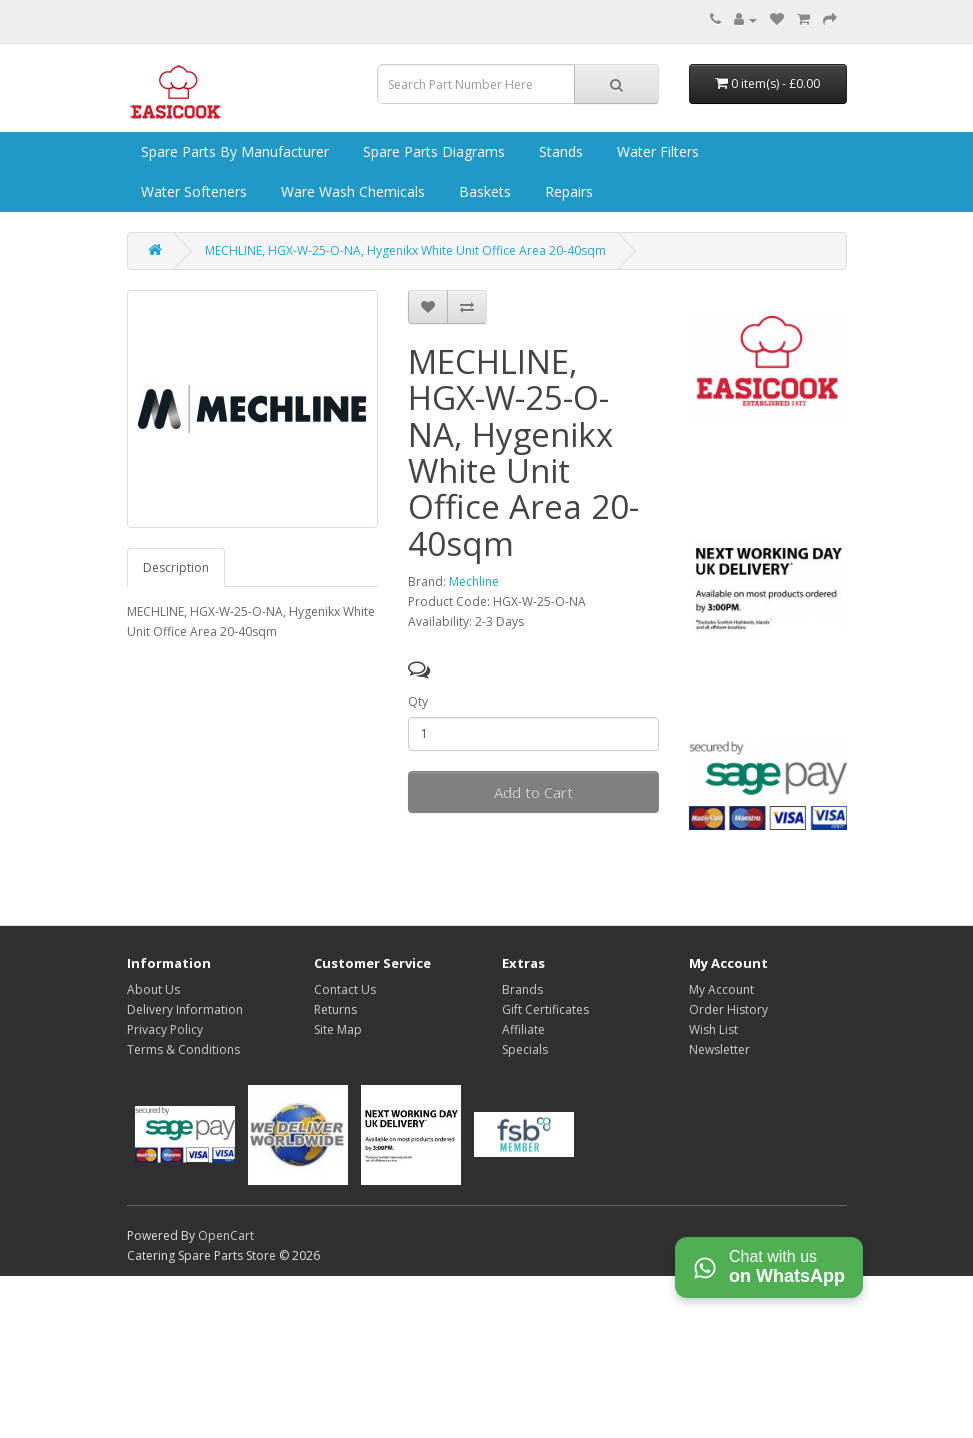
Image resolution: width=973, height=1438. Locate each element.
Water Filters (656, 151)
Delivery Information (185, 1009)
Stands (559, 151)
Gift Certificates (545, 1009)
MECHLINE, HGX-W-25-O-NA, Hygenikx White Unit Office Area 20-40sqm (405, 250)
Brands (522, 989)
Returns (335, 1009)
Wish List (713, 1029)
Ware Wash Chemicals (351, 191)
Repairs (567, 191)
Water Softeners (192, 191)
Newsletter (719, 1049)
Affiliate (523, 1029)
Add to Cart (533, 792)
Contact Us (345, 989)
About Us (153, 989)
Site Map (338, 1029)
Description (176, 567)
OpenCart (226, 1235)
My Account (721, 989)
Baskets (483, 191)
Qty (418, 701)
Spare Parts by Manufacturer (233, 151)
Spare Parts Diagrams (432, 151)
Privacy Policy (165, 1029)
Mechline (474, 581)
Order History (728, 1009)
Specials (525, 1049)
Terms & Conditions (183, 1049)
